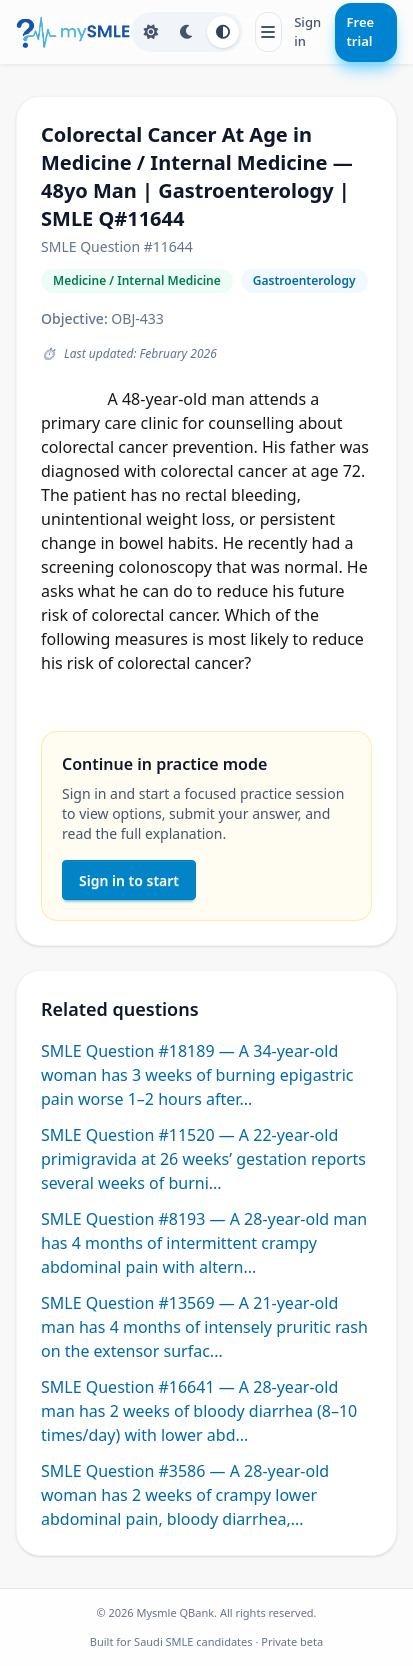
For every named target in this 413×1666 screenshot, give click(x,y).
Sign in (307, 32)
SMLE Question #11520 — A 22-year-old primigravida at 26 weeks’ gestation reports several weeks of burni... (203, 1159)
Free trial (361, 32)
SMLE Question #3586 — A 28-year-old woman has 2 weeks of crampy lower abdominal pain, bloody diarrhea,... (185, 1495)
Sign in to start (129, 880)
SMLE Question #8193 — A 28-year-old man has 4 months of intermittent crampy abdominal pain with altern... (204, 1243)
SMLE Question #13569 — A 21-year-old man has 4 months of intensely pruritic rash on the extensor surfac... (204, 1327)
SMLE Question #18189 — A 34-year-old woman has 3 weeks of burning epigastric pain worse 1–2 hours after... (197, 1075)
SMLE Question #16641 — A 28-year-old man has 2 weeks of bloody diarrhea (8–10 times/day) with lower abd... (199, 1411)
